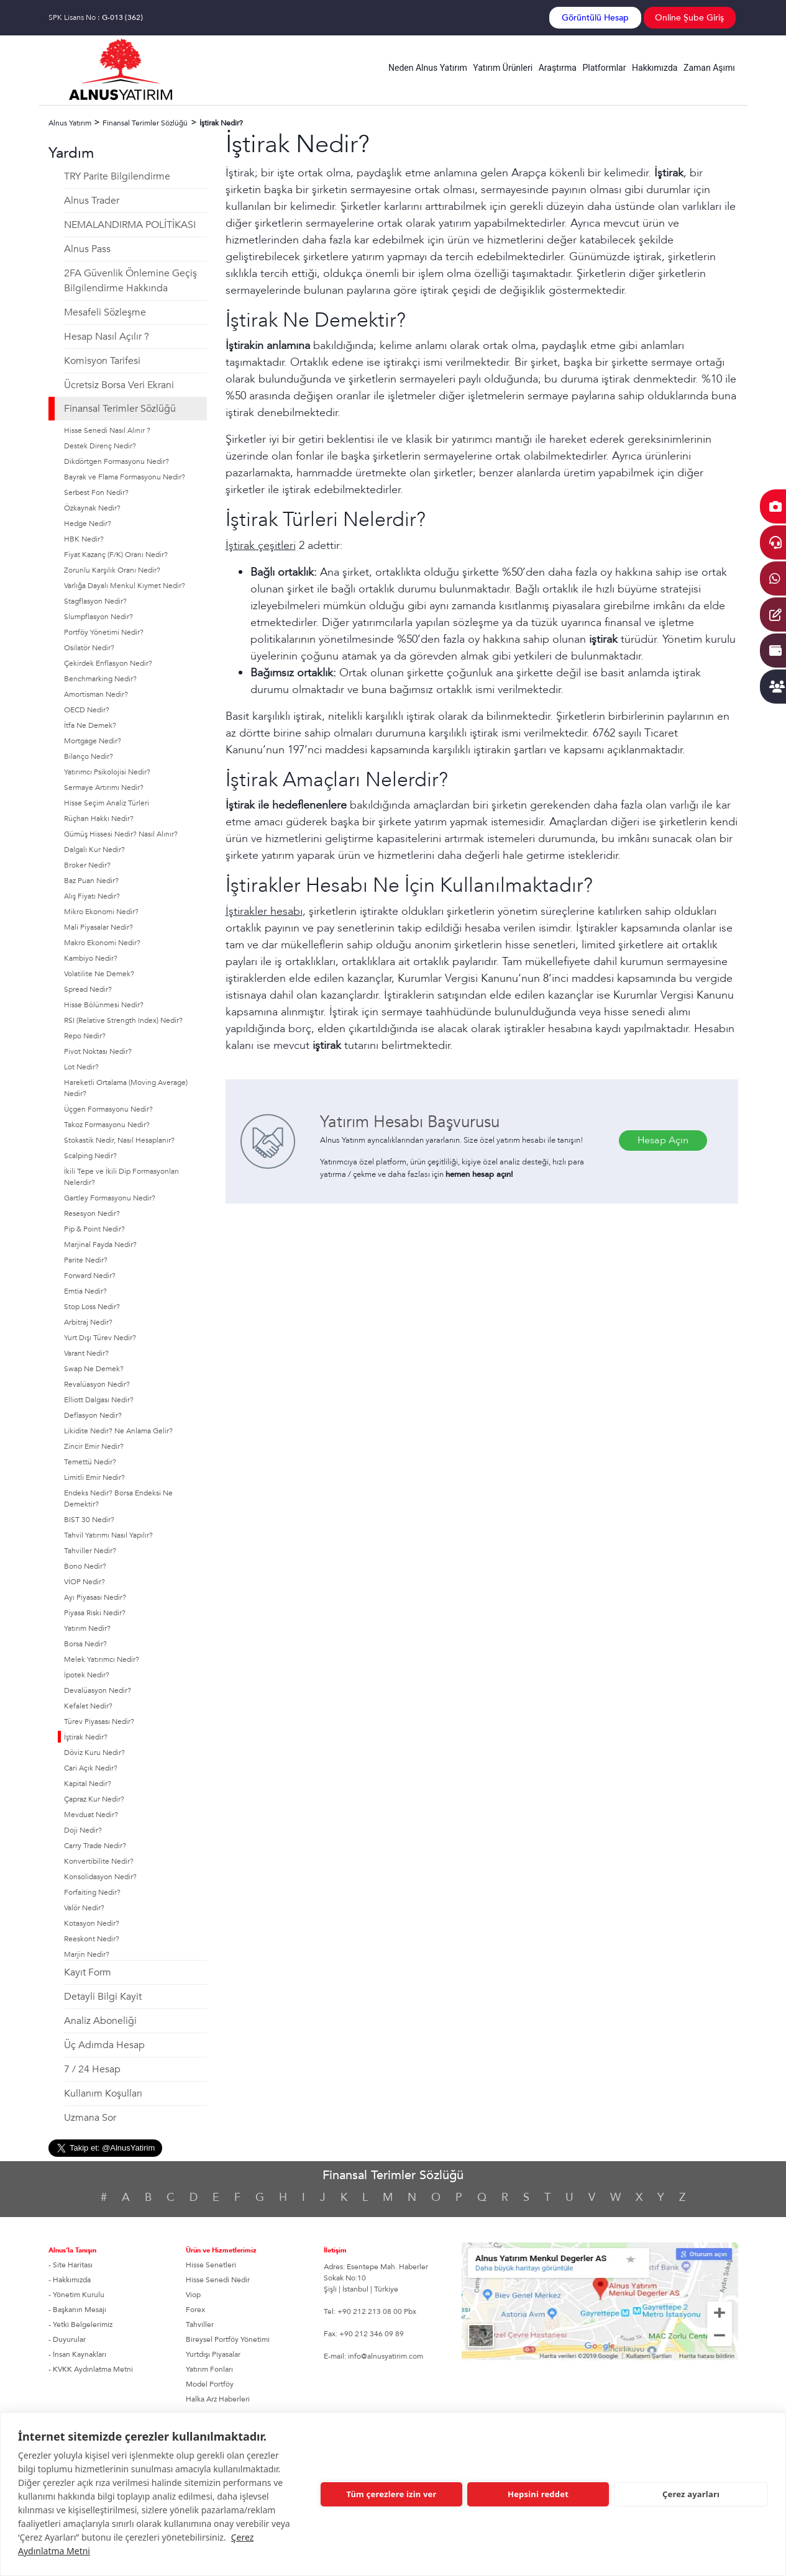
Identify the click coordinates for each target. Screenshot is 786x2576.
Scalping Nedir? (90, 1156)
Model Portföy (210, 2384)
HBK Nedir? (84, 539)
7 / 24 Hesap (92, 2069)
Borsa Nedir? (85, 1644)
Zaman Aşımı (709, 68)
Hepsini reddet (538, 2494)
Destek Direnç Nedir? (100, 446)
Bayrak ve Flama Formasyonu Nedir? (124, 477)
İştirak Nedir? (85, 1737)
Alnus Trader (91, 200)
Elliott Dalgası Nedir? (99, 1400)
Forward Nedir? (90, 1276)
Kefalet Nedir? (88, 1706)
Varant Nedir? (86, 1353)
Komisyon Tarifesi (102, 361)
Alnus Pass (87, 249)
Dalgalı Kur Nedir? (94, 850)
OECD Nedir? (86, 710)
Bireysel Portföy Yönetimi (228, 2339)
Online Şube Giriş (689, 18)
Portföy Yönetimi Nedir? (104, 632)
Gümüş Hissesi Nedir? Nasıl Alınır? (121, 834)
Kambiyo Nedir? (90, 958)
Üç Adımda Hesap (104, 2045)
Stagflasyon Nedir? (95, 601)
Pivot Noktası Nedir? (98, 1051)
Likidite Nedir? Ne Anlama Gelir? (118, 1431)
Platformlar (604, 68)
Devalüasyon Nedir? (97, 1690)
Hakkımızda (654, 68)
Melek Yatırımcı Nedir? (101, 1659)
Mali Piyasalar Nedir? (98, 927)
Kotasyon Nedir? (91, 1923)
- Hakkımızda (69, 2280)
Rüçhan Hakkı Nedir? (99, 818)
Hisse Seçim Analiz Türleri (106, 803)
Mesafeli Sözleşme (105, 312)
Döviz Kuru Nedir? (94, 1752)
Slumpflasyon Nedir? (98, 617)
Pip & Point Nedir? (94, 1229)
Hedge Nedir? (87, 523)
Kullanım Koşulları (103, 2093)
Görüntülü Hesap (595, 18)
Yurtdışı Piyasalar (213, 2354)
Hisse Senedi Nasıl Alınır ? (107, 430)
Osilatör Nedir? (89, 648)
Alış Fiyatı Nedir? (92, 896)
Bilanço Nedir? (88, 756)
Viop (193, 2295)
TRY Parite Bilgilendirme (117, 176)
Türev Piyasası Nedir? (99, 1721)
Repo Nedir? (85, 1036)
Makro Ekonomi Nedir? (102, 943)
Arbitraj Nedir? (88, 1322)
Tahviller (200, 2324)
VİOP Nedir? (84, 1582)
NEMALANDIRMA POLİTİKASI (130, 225)
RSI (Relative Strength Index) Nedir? (123, 1020)
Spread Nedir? (88, 989)
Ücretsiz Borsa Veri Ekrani (119, 385)
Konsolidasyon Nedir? (100, 1877)
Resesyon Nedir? (92, 1213)
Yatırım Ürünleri (502, 68)
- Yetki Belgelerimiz (80, 2324)
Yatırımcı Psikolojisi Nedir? (107, 772)
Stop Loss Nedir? (92, 1307)
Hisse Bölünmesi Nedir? (104, 1005)
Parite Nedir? (85, 1260)
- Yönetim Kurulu (76, 2295)
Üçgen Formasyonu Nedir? (108, 1109)
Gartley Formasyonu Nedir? (109, 1198)
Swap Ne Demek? (94, 1369)
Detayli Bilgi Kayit (103, 1996)
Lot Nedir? (81, 1067)
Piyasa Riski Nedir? (95, 1613)
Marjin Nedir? (86, 1954)
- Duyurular (67, 2339)
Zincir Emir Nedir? (94, 1446)
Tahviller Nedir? (90, 1551)
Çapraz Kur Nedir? (94, 1799)
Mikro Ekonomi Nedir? (101, 912)
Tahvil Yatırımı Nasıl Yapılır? (108, 1535)
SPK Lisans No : (95, 17)
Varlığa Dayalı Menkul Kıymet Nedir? (124, 586)
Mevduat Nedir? (91, 1815)
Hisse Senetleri (211, 2265)
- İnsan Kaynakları (77, 2354)
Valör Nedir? (84, 1908)
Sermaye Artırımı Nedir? (104, 787)
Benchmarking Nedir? (100, 679)
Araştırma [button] (558, 68)
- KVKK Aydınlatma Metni (90, 2369)
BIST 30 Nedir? (89, 1520)
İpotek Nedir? (86, 1675)
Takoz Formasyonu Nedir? (107, 1125)
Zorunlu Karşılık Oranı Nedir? (112, 570)
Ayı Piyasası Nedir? (95, 1597)
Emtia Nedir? (85, 1291)
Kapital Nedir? (87, 1784)
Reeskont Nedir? (91, 1939)
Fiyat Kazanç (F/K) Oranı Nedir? (116, 555)
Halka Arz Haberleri (218, 2399)
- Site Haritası (70, 2265)
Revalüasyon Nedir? (97, 1384)
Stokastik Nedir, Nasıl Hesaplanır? (119, 1140)
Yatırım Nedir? (87, 1628)
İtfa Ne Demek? (90, 725)
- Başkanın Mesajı (77, 2310)
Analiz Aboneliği (100, 2021)
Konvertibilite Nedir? (99, 1861)
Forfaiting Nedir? (92, 1892)
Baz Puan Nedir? (91, 881)
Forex (195, 2310)
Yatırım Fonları (209, 2369)
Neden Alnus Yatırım (427, 68)
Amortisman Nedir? (96, 694)
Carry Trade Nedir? (95, 1846)
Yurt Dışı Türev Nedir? (100, 1338)
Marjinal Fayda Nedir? (100, 1244)
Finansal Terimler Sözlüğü (120, 408)
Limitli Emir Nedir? (94, 1477)
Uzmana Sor (90, 2118)
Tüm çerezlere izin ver (391, 2494)
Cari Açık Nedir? (90, 1768)
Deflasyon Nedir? (93, 1415)
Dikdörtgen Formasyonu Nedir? (116, 461)
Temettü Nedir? (90, 1462)
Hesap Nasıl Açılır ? (106, 336)
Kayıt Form (87, 1972)
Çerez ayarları (691, 2494)
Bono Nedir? (85, 1566)
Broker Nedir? (87, 865)
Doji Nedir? (83, 1830)
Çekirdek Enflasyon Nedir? (108, 663)
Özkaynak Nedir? (92, 508)
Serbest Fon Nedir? (96, 492)
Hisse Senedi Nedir (218, 2280)
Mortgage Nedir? (92, 741)
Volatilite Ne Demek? (99, 974)
